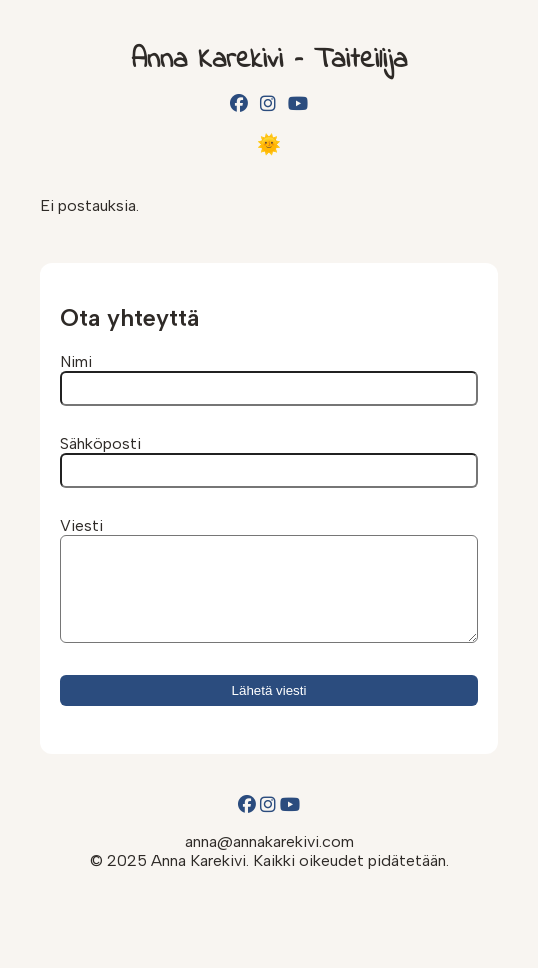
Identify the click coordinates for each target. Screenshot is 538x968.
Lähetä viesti (269, 708)
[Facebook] (239, 104)
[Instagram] (268, 104)
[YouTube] (298, 104)
